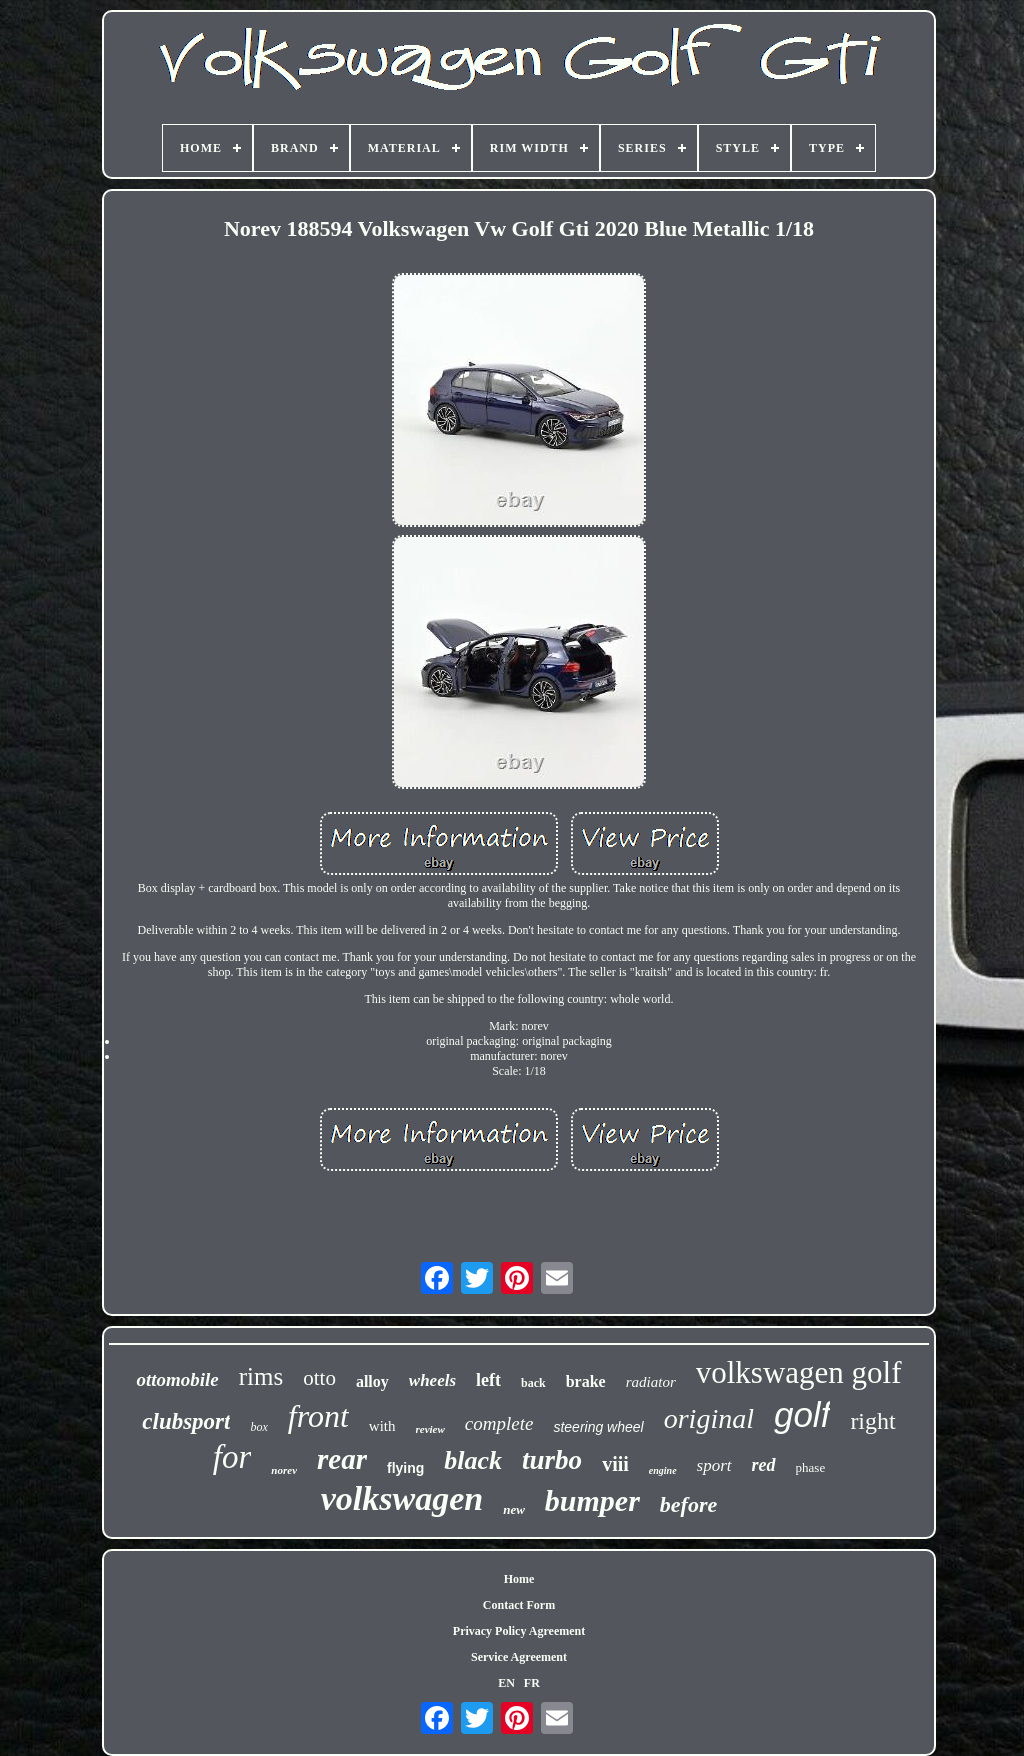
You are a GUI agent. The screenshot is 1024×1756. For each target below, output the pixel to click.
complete (499, 1423)
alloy (372, 1381)
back (533, 1383)
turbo (552, 1460)
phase (811, 1467)
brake (586, 1381)
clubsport (186, 1421)
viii (615, 1464)
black (473, 1460)
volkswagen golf (799, 1372)
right (872, 1421)
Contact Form (519, 1605)
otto (319, 1378)
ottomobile (177, 1379)
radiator (651, 1382)
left (488, 1380)
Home (519, 1579)
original (709, 1418)
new (514, 1509)
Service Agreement (519, 1657)
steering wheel (598, 1427)
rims (261, 1376)
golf (802, 1414)
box (258, 1427)
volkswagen (402, 1498)
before (688, 1504)
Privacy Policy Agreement (519, 1631)
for (232, 1457)
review (430, 1429)
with (382, 1426)
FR (532, 1683)
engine (663, 1470)
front (318, 1416)
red (764, 1465)
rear (342, 1459)
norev (284, 1470)
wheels (432, 1380)
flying (405, 1468)
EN (506, 1683)
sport (714, 1465)
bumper (592, 1500)
